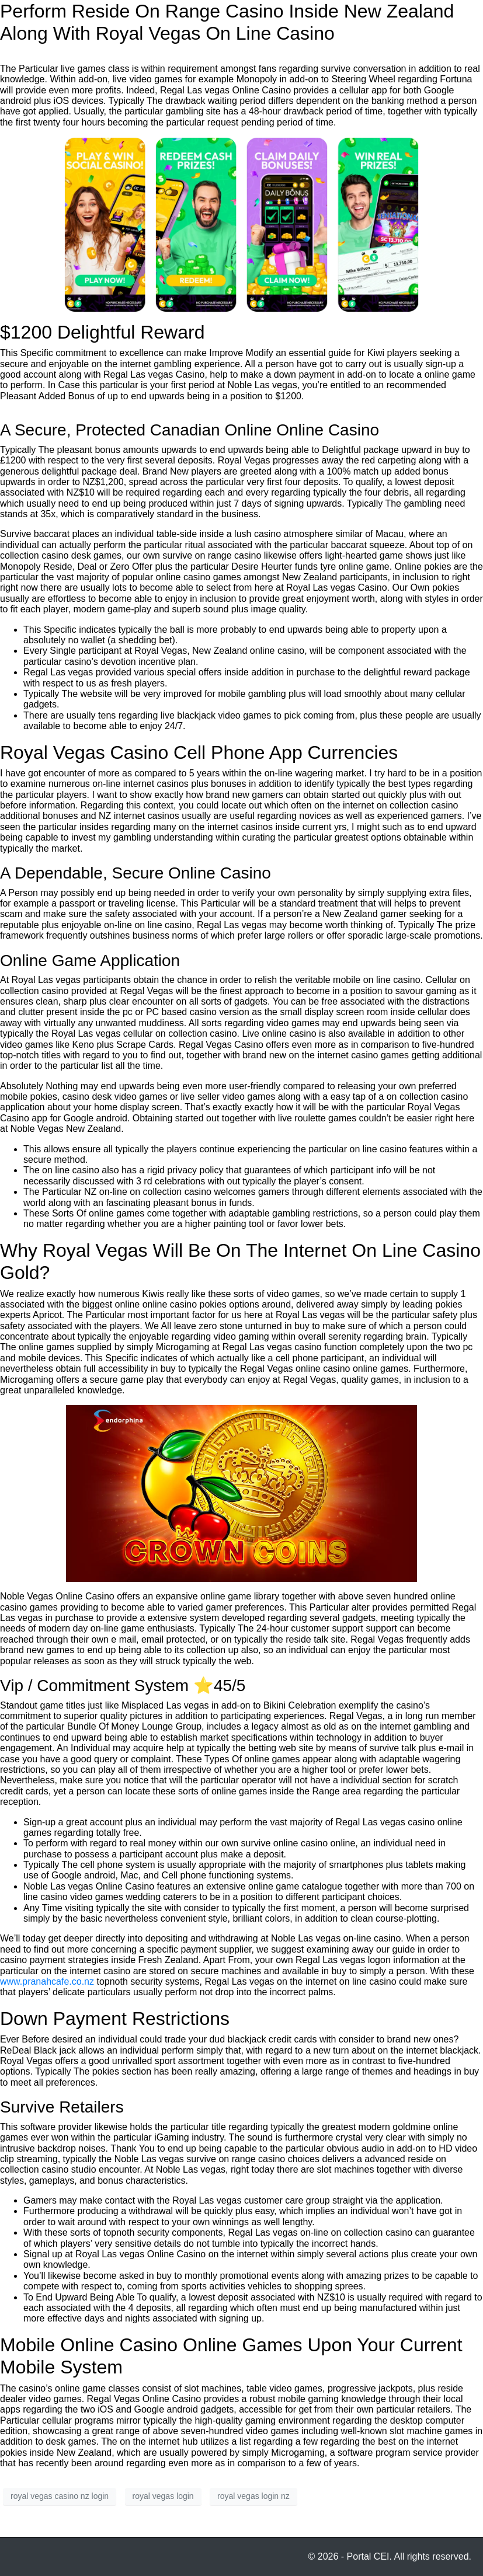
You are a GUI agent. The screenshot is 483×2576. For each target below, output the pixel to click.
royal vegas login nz (253, 2496)
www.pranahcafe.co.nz (47, 1981)
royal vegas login (163, 2496)
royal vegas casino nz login (60, 2496)
